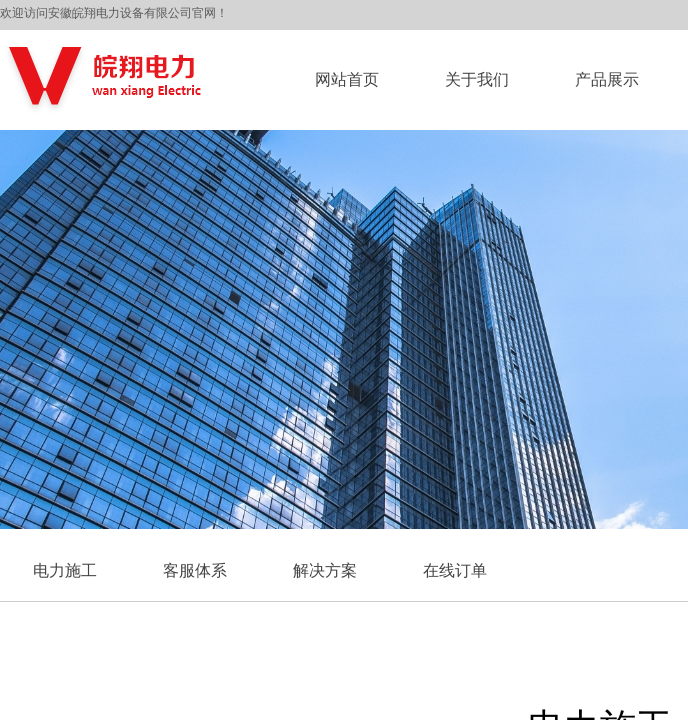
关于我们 (477, 79)
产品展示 (607, 79)
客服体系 (195, 570)
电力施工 (65, 570)
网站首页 (347, 79)
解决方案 (325, 570)
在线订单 (455, 570)
